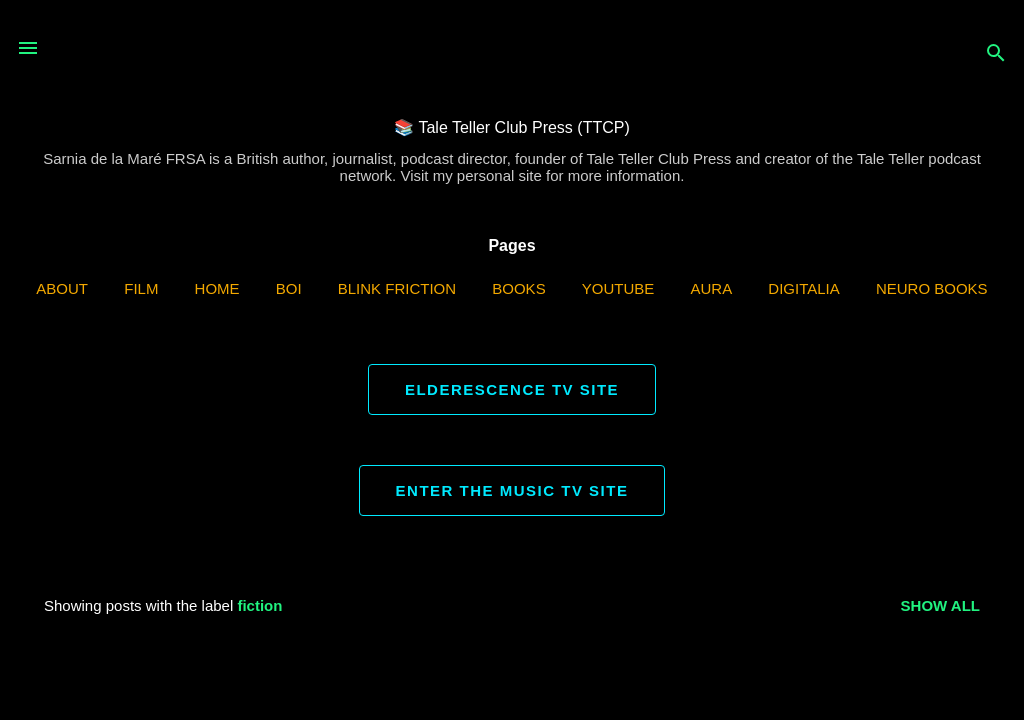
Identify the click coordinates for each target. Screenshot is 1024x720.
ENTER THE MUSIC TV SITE (512, 490)
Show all (940, 605)
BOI (289, 288)
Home (217, 288)
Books (518, 288)
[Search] (996, 54)
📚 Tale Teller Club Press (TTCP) (511, 127)
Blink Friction (397, 288)
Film (141, 288)
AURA (712, 288)
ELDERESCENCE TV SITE (512, 389)
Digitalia (803, 288)
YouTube (618, 288)
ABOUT (62, 288)
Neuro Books (932, 288)
